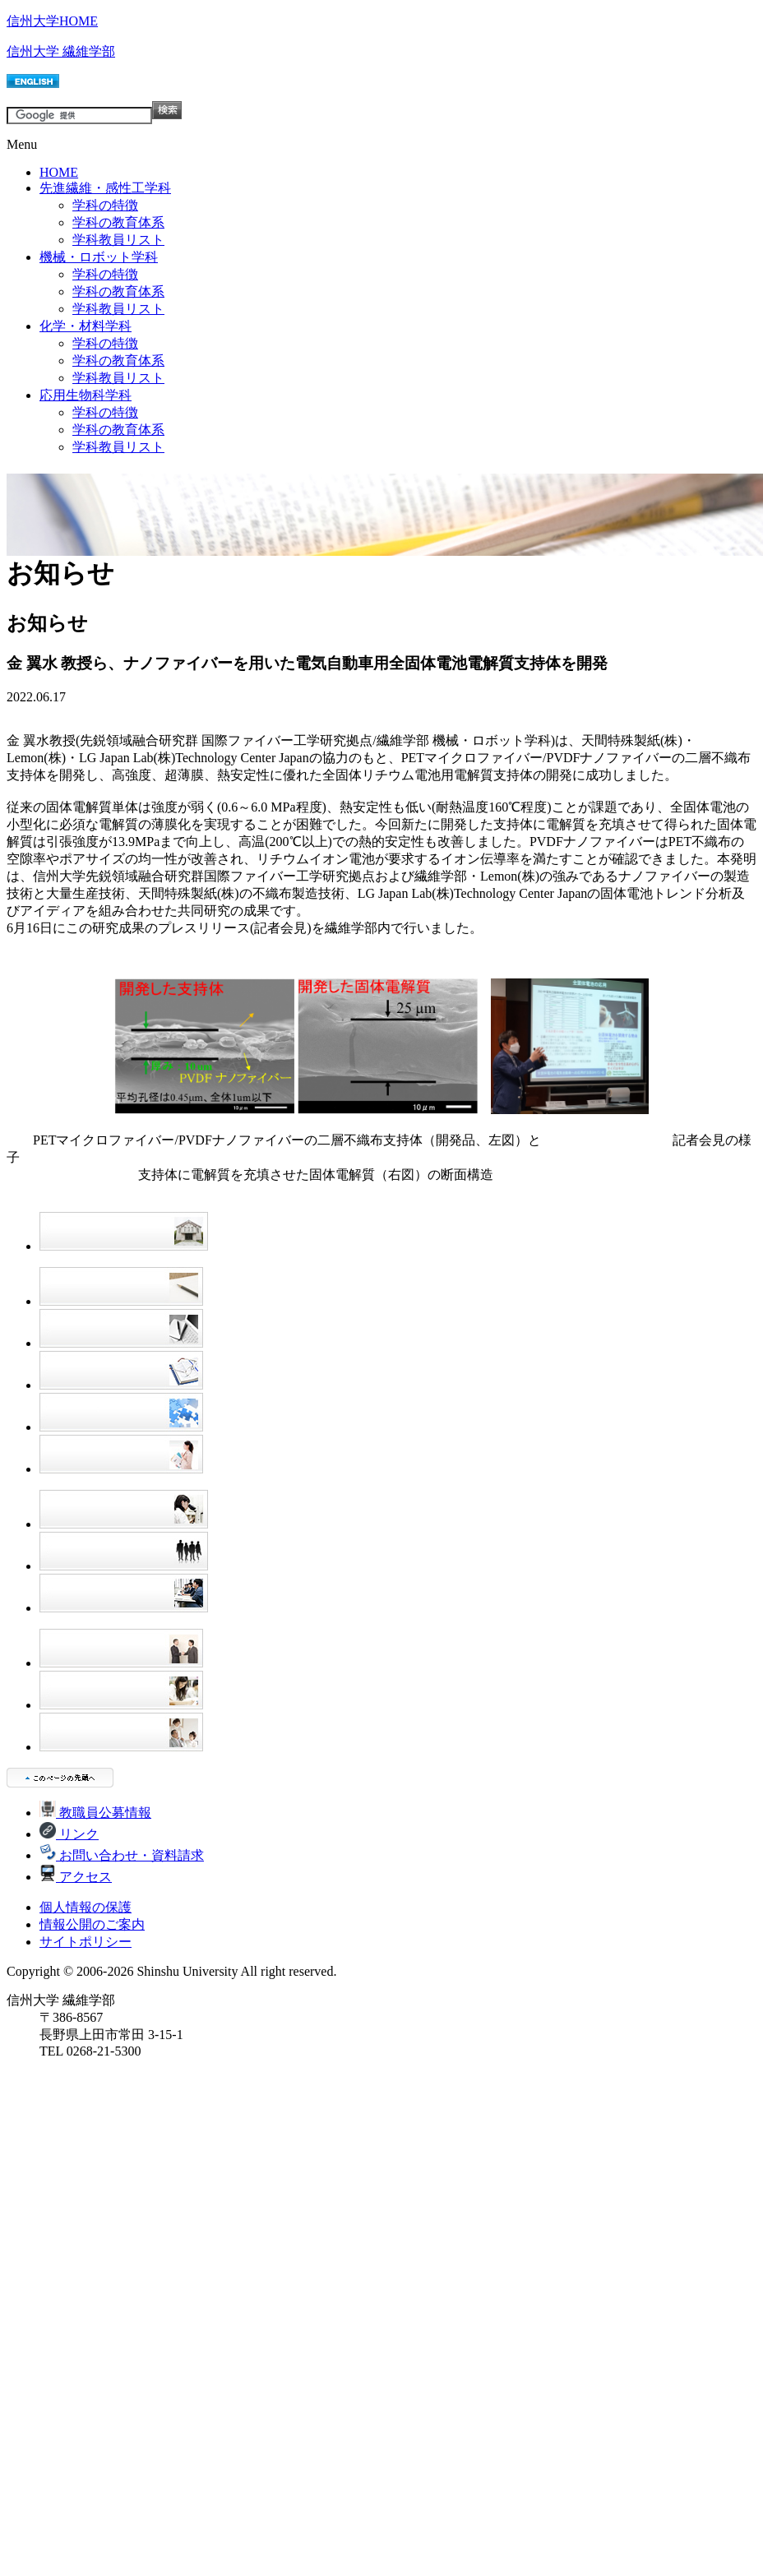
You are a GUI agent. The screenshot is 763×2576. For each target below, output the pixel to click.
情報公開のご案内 (92, 1924)
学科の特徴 (105, 205)
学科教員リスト (118, 240)
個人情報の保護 (85, 1907)
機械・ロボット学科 (98, 257)
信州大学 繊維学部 (61, 51)
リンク (69, 1834)
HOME (58, 172)
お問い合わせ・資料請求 (121, 1855)
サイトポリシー (85, 1942)
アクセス (75, 1877)
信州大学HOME (52, 21)
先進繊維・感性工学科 (105, 188)
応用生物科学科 (85, 395)
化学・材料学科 (85, 326)
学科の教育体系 (118, 222)
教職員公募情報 (95, 1813)
